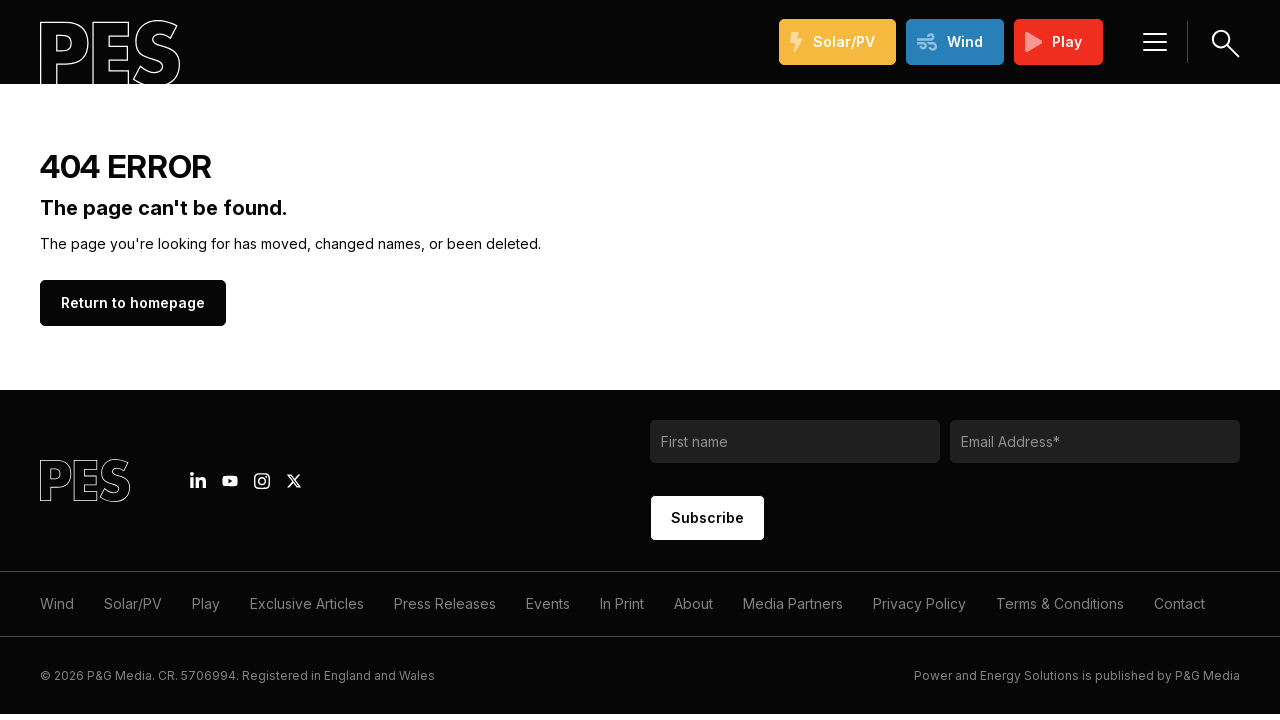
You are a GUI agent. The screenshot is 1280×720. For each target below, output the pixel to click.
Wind (950, 42)
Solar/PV (832, 42)
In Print (622, 603)
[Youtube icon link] (230, 481)
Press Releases (445, 603)
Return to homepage (133, 302)
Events (548, 603)
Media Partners (793, 603)
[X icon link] (294, 481)
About (693, 603)
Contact (1179, 603)
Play (1054, 42)
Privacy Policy (919, 603)
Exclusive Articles (307, 603)
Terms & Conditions (1060, 603)
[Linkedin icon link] (198, 481)
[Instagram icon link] (262, 481)
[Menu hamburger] (1155, 42)
